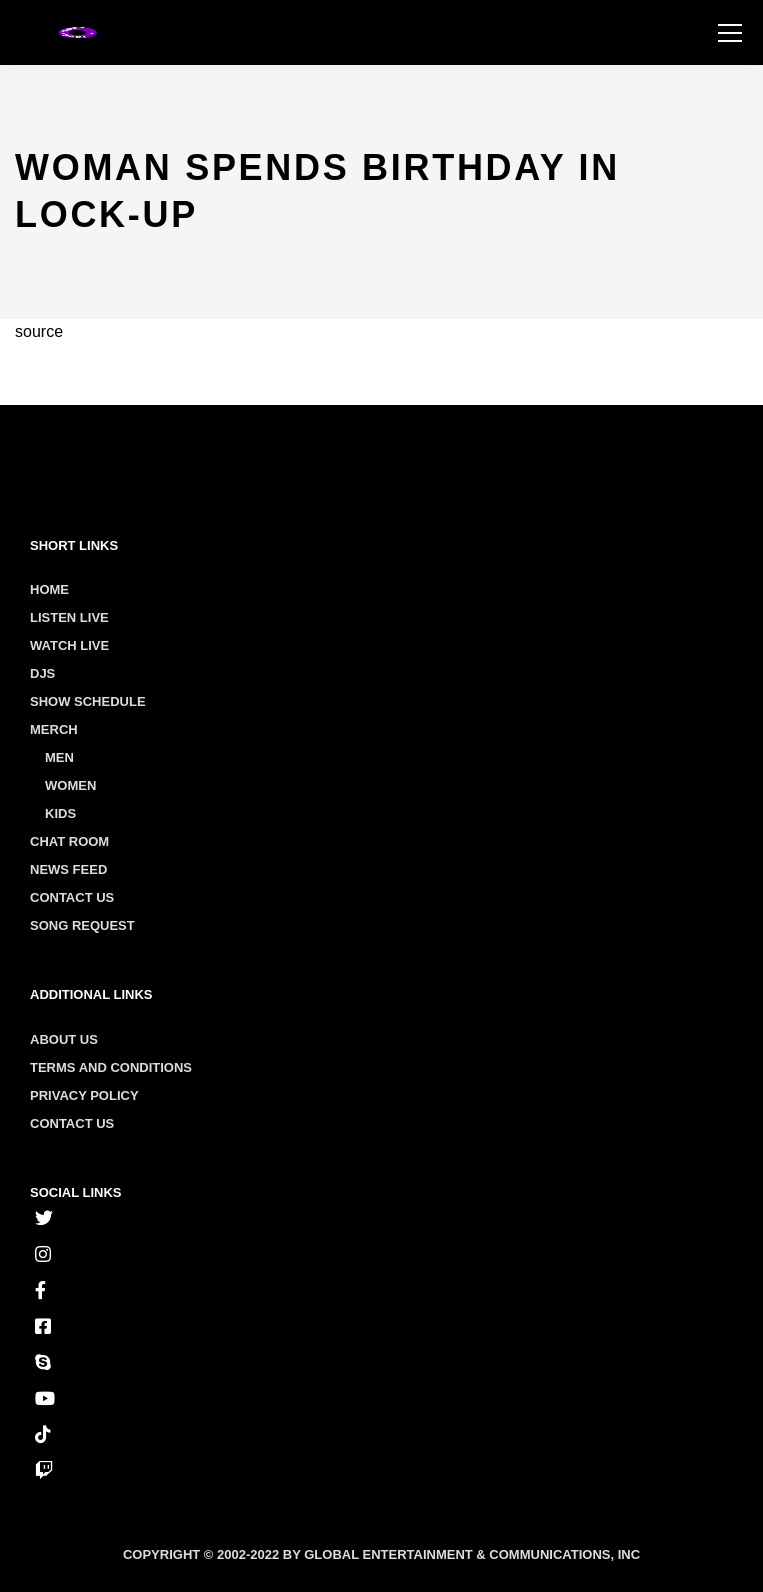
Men (59, 757)
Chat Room (69, 841)
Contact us (72, 1123)
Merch (54, 729)
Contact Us (72, 897)
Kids (60, 813)
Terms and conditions (111, 1067)
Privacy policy (84, 1095)
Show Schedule (88, 701)
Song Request (82, 925)
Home (49, 589)
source (39, 331)
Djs (42, 673)
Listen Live (69, 617)
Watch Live (69, 645)
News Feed (68, 869)
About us (64, 1039)
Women (70, 785)
